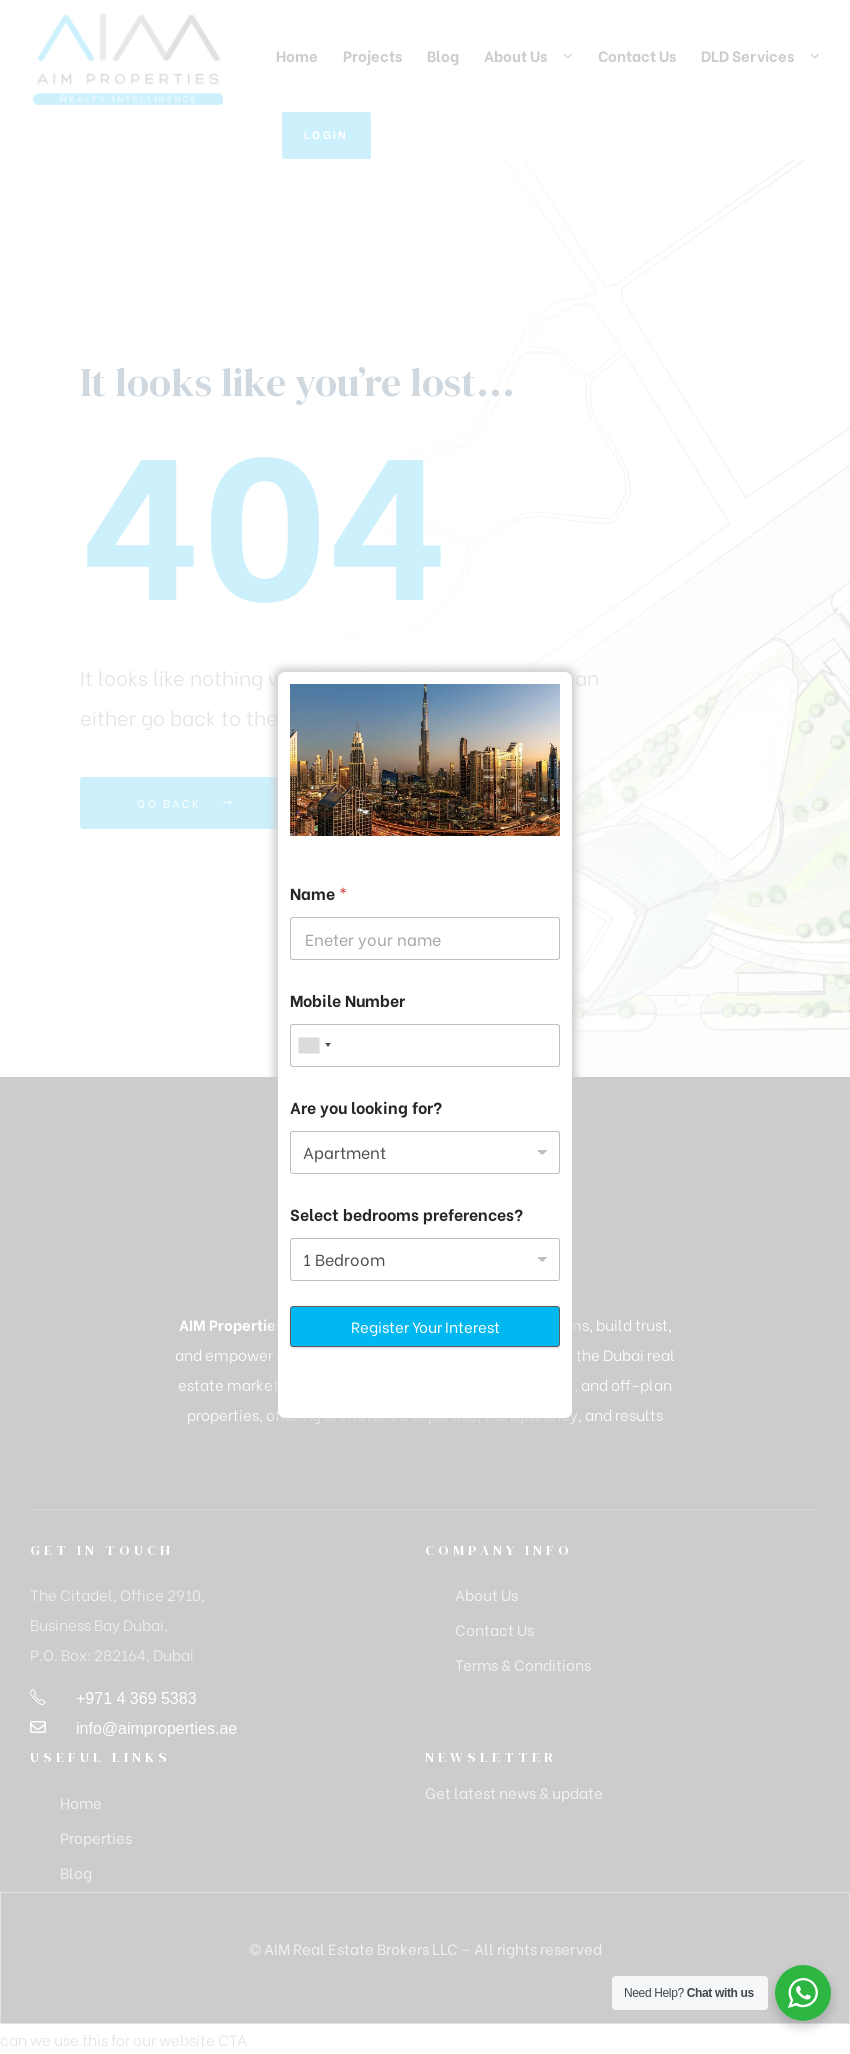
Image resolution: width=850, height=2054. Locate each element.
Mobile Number (347, 999)
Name (318, 892)
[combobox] (314, 1045)
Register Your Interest (425, 1326)
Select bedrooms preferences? (406, 1213)
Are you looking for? (366, 1106)
